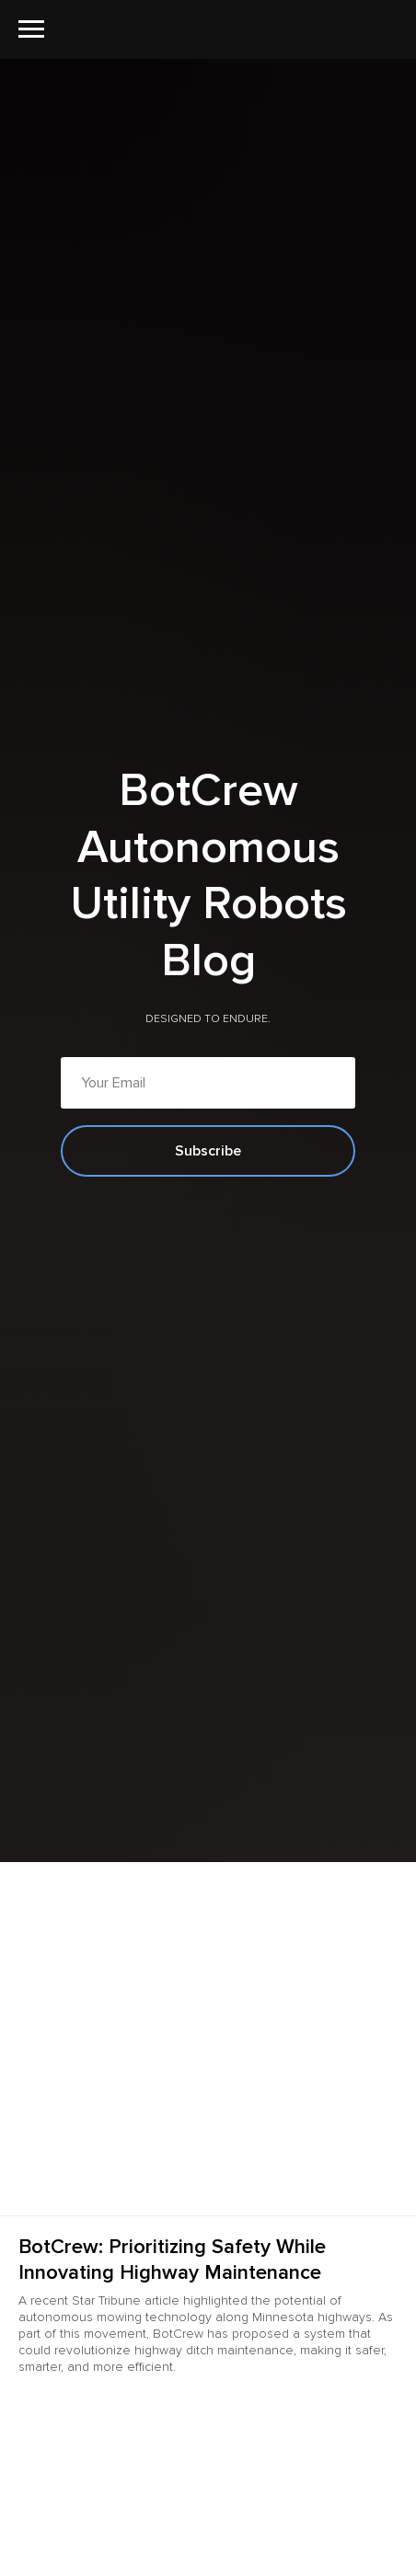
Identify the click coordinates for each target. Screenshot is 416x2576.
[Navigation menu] (31, 29)
